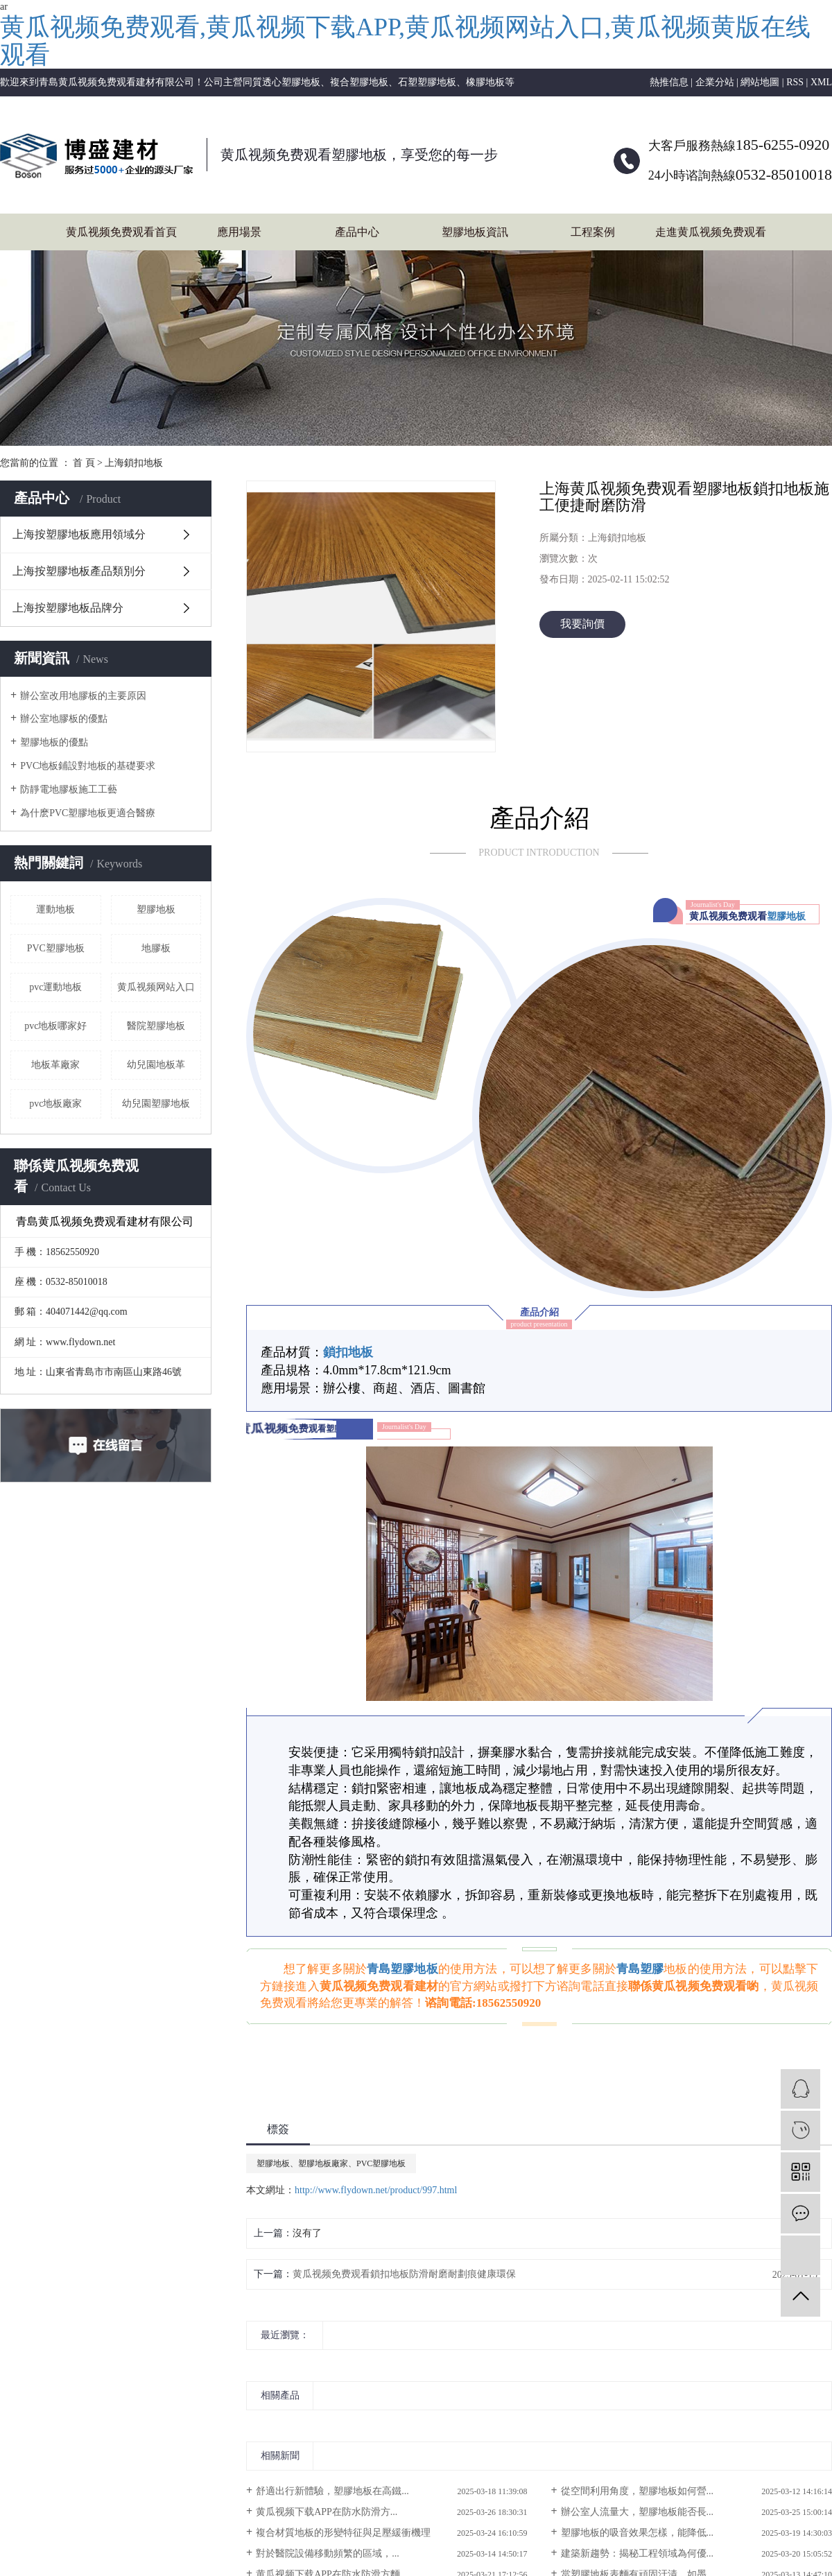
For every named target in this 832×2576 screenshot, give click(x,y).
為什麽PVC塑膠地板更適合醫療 (87, 813)
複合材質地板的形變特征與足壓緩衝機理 (343, 2532)
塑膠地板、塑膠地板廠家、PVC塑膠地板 (331, 2163)
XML (821, 82)
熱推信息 (669, 82)
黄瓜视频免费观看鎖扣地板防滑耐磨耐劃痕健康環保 (404, 2274)
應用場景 (239, 232)
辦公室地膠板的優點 (63, 719)
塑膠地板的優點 (54, 742)
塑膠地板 (156, 909)
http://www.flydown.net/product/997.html (376, 2190)
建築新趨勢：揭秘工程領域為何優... (637, 2553)
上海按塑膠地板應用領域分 (79, 534)
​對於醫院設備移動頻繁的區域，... (327, 2553)
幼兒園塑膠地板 (156, 1103)
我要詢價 (582, 624)
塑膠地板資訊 (475, 232)
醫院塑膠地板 (156, 1026)
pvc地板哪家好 (55, 1026)
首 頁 (84, 463)
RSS (795, 82)
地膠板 (156, 948)
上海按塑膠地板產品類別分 (79, 571)
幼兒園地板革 (156, 1065)
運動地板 (55, 909)
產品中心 (357, 232)
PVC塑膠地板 (56, 948)
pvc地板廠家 (55, 1103)
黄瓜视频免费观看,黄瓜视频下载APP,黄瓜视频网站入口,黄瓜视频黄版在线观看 (405, 41)
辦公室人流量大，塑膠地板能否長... (637, 2512)
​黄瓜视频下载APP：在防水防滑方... (326, 2512)
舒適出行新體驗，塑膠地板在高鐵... (332, 2491)
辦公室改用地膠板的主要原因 (83, 696)
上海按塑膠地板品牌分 (67, 608)
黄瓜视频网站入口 (156, 987)
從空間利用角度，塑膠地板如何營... (637, 2491)
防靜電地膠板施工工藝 (68, 789)
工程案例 (593, 232)
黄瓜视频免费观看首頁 (121, 232)
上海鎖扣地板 (134, 463)
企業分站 (714, 82)
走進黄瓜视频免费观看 (710, 232)
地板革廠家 (55, 1065)
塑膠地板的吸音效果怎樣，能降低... (637, 2532)
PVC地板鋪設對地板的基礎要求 (87, 766)
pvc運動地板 (55, 987)
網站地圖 (759, 82)
